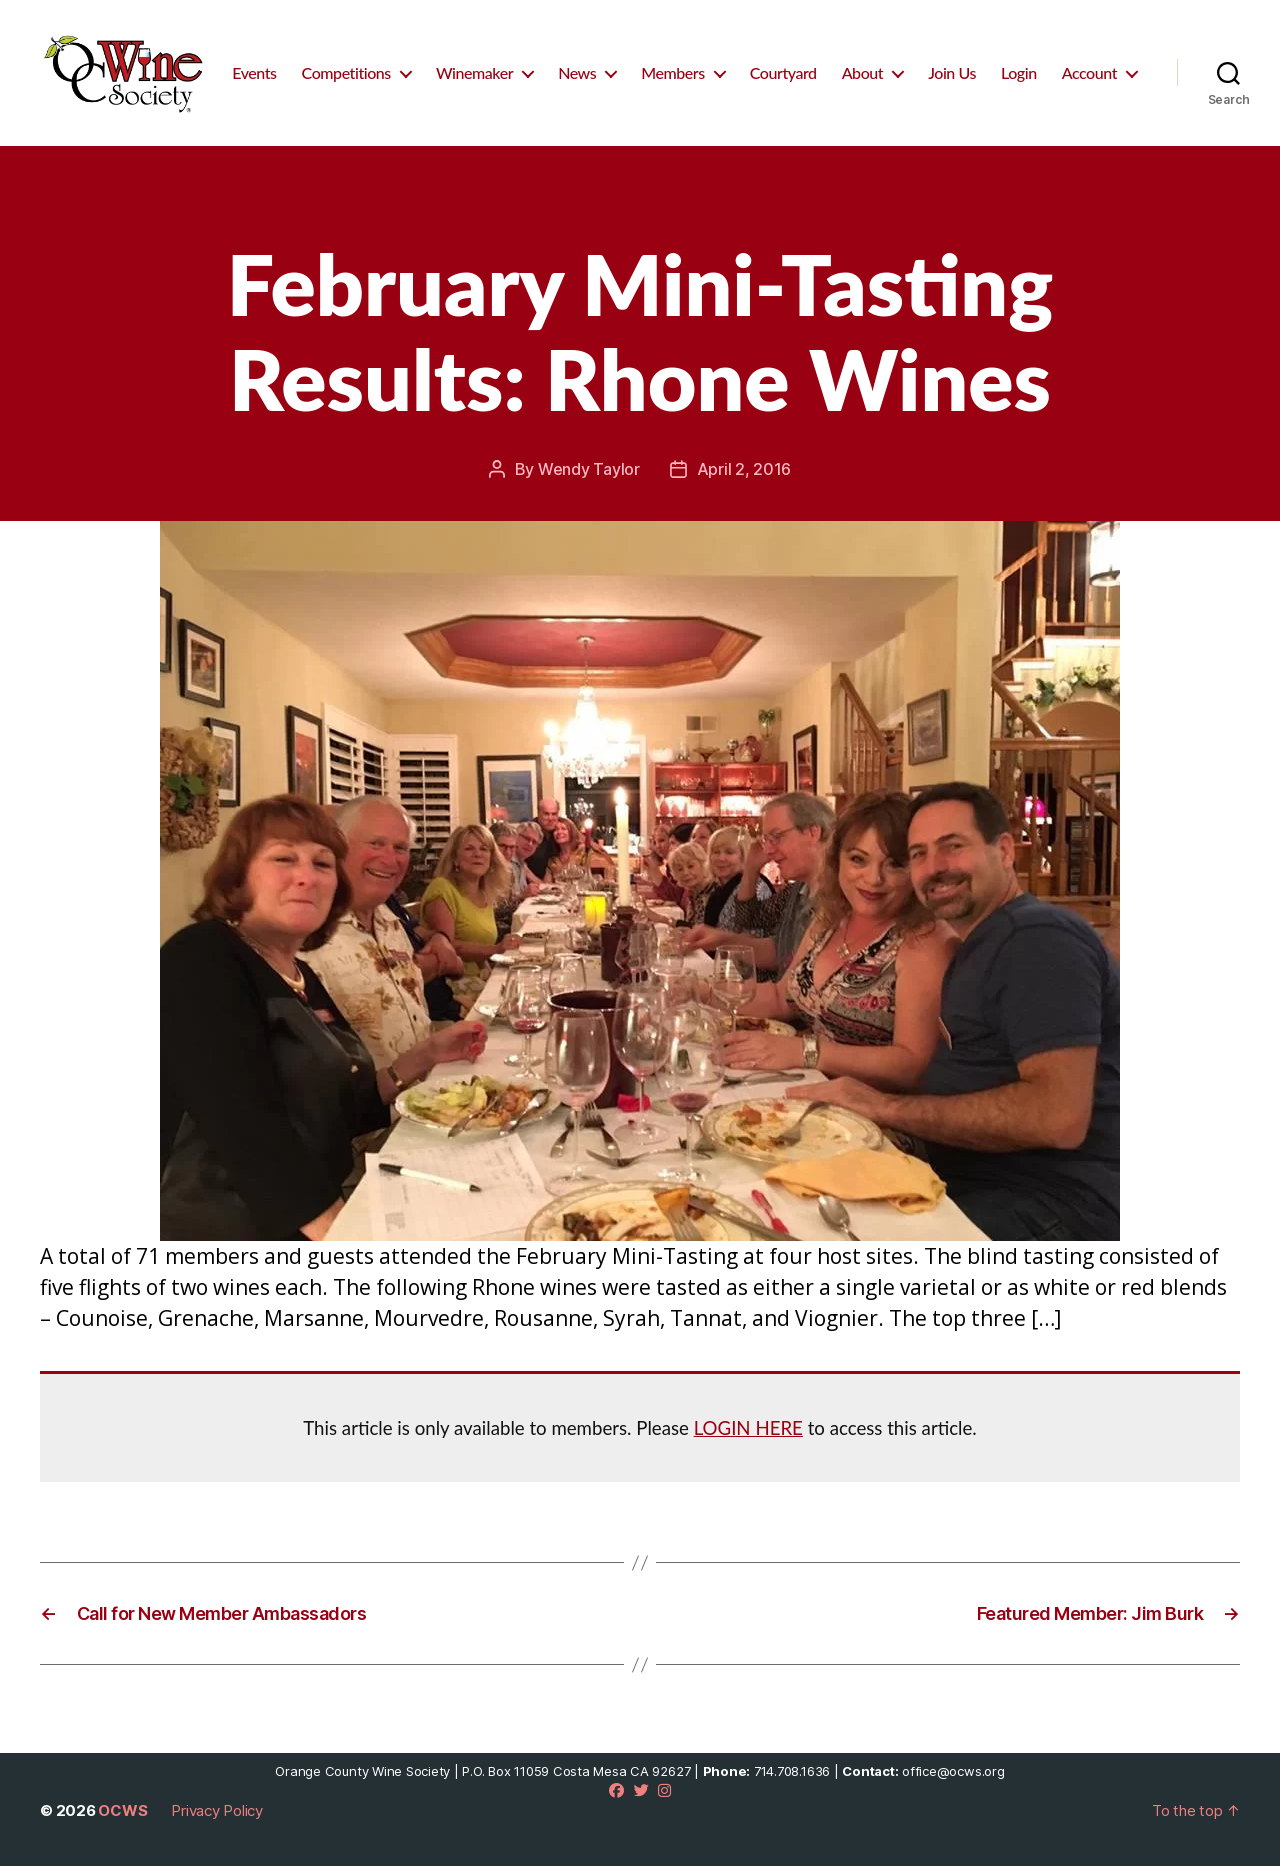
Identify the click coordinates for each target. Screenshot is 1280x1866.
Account (1089, 72)
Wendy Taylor (589, 469)
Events (254, 72)
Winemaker (474, 72)
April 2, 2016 (744, 469)
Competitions (346, 72)
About (863, 72)
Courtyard (783, 72)
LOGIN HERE (748, 1428)
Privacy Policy (217, 1810)
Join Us (952, 72)
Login (1019, 72)
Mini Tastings (639, 195)
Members (673, 72)
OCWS (122, 1810)
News (577, 72)
